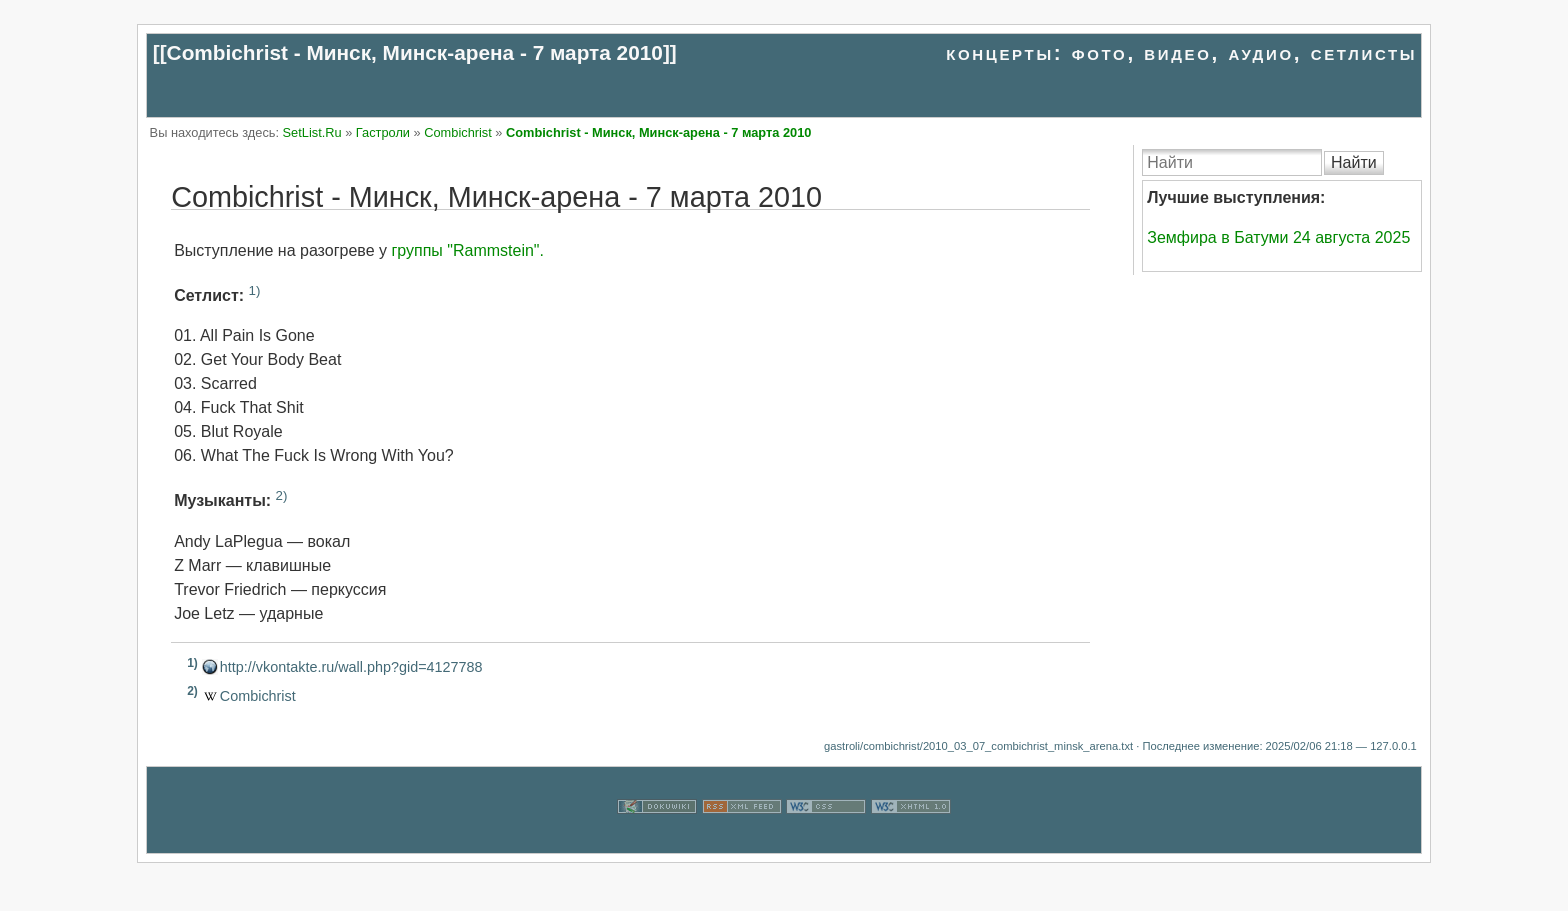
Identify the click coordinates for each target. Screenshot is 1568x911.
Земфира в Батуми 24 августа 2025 (1278, 237)
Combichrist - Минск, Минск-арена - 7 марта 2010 (415, 52)
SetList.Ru (312, 132)
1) (255, 290)
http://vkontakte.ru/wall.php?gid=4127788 (351, 667)
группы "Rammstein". (467, 250)
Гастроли (383, 132)
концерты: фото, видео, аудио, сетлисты (1181, 52)
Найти (1354, 162)
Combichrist (458, 132)
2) (282, 495)
